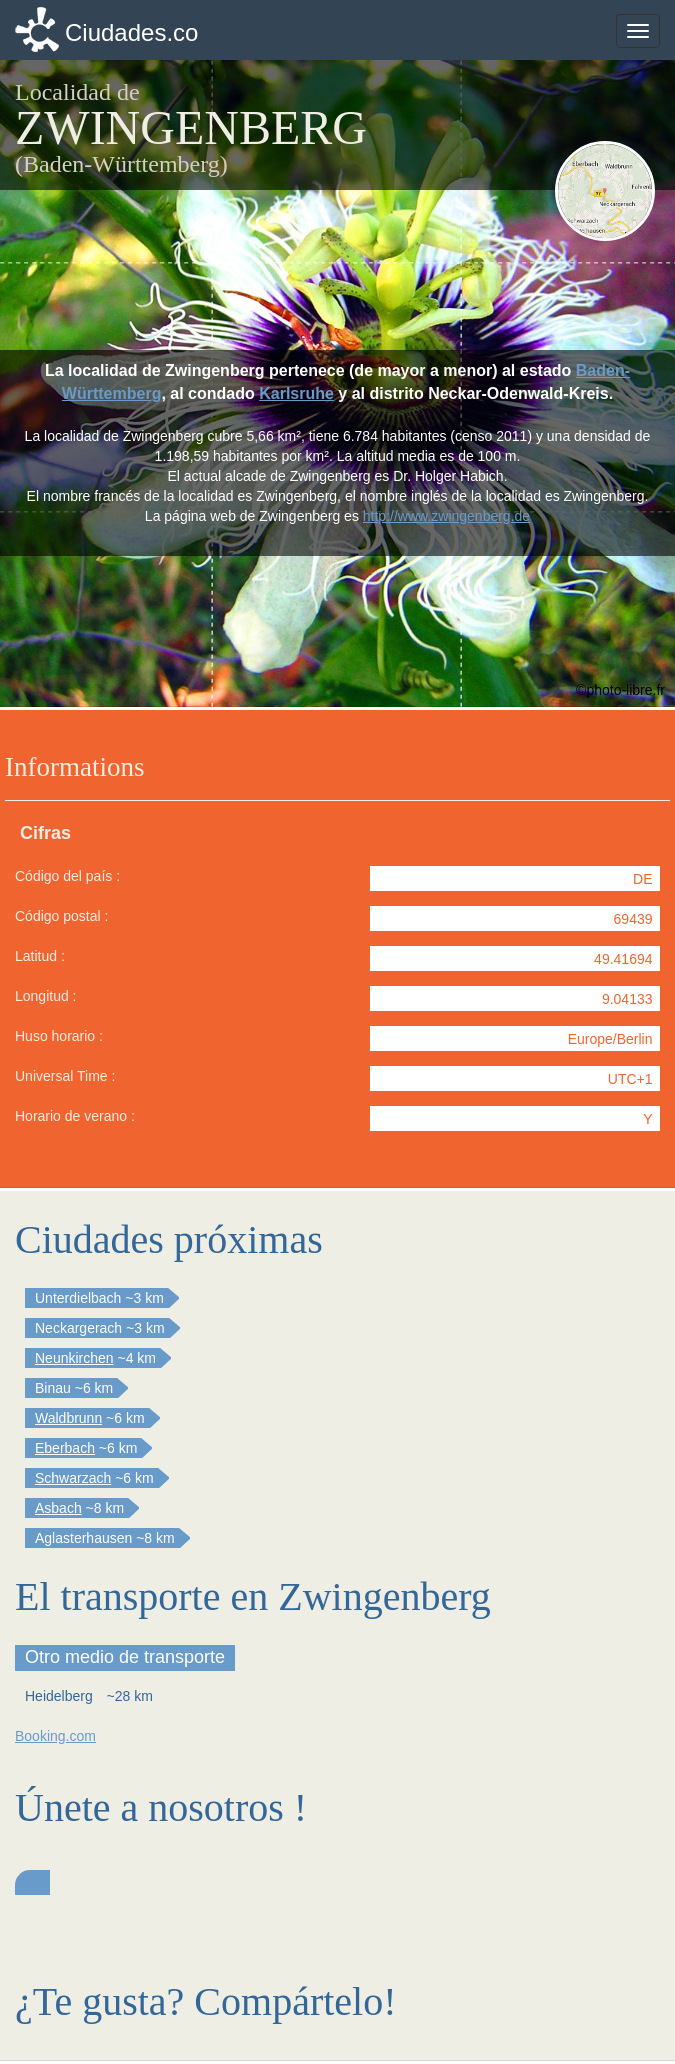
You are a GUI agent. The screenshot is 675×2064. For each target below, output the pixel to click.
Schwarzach (73, 1478)
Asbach (58, 1508)
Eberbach (65, 1448)
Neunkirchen (74, 1358)
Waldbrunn (68, 1418)
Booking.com (55, 1736)
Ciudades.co (131, 32)
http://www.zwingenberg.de (446, 516)
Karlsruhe (296, 393)
